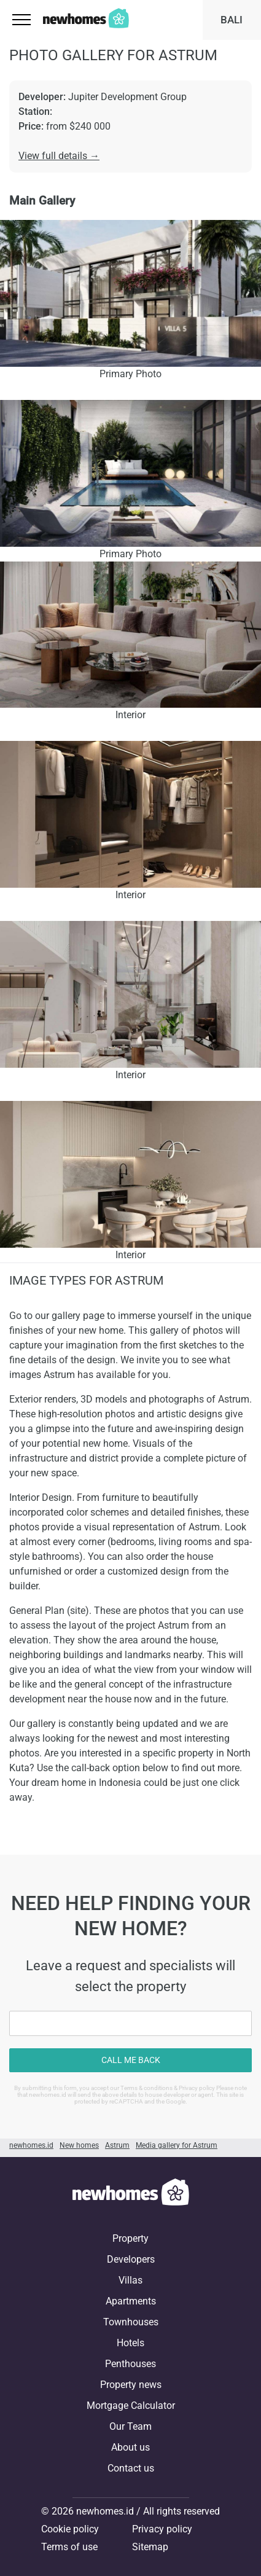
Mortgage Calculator (131, 2405)
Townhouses (130, 2322)
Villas (130, 2280)
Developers (131, 2259)
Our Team (130, 2426)
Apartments (131, 2301)
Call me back (130, 2060)
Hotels (130, 2343)
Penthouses (130, 2364)
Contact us (130, 2468)
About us (130, 2447)
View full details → (58, 156)
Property (130, 2238)
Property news (131, 2384)
